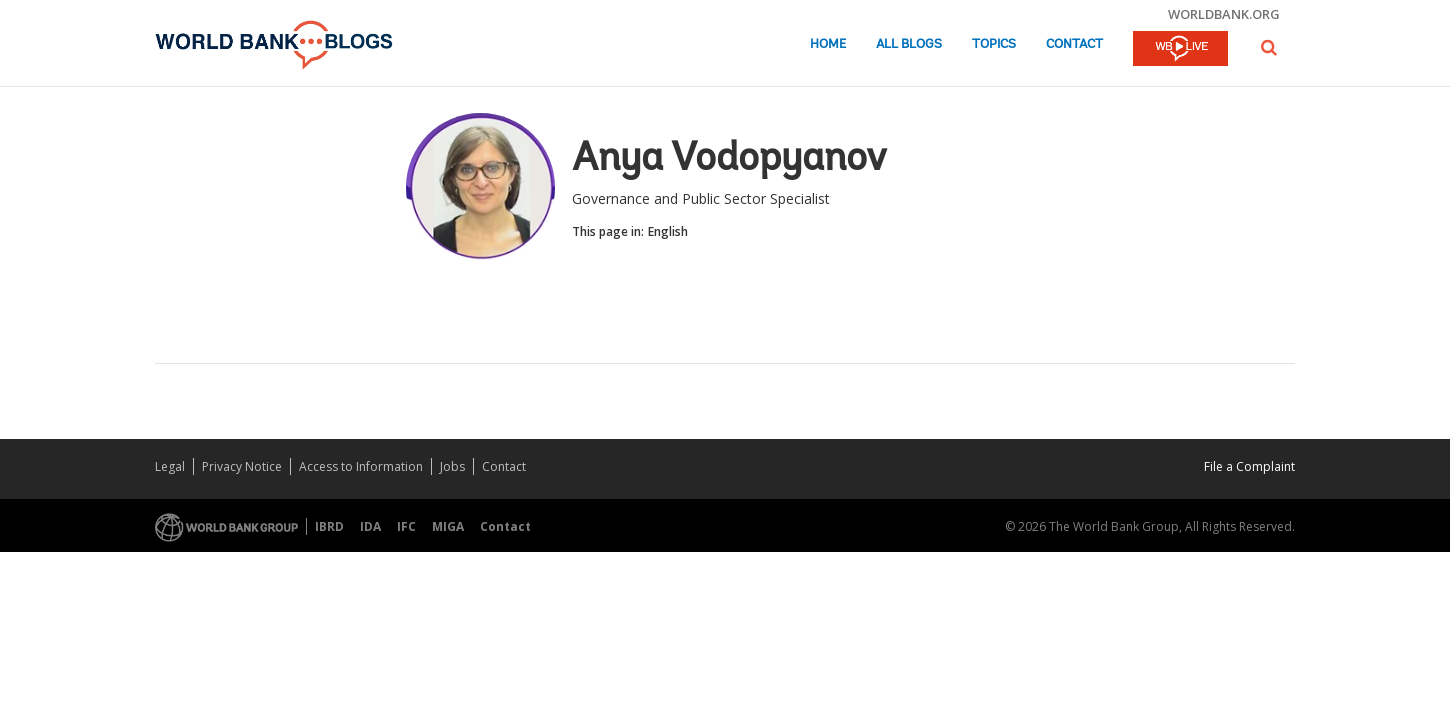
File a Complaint (1249, 466)
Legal (170, 466)
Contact (1074, 44)
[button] (1269, 47)
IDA (370, 526)
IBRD (329, 526)
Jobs (452, 466)
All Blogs (909, 44)
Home (828, 44)
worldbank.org (1224, 14)
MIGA (448, 526)
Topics (994, 44)
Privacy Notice (242, 466)
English (668, 231)
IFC (406, 526)
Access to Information (361, 466)
